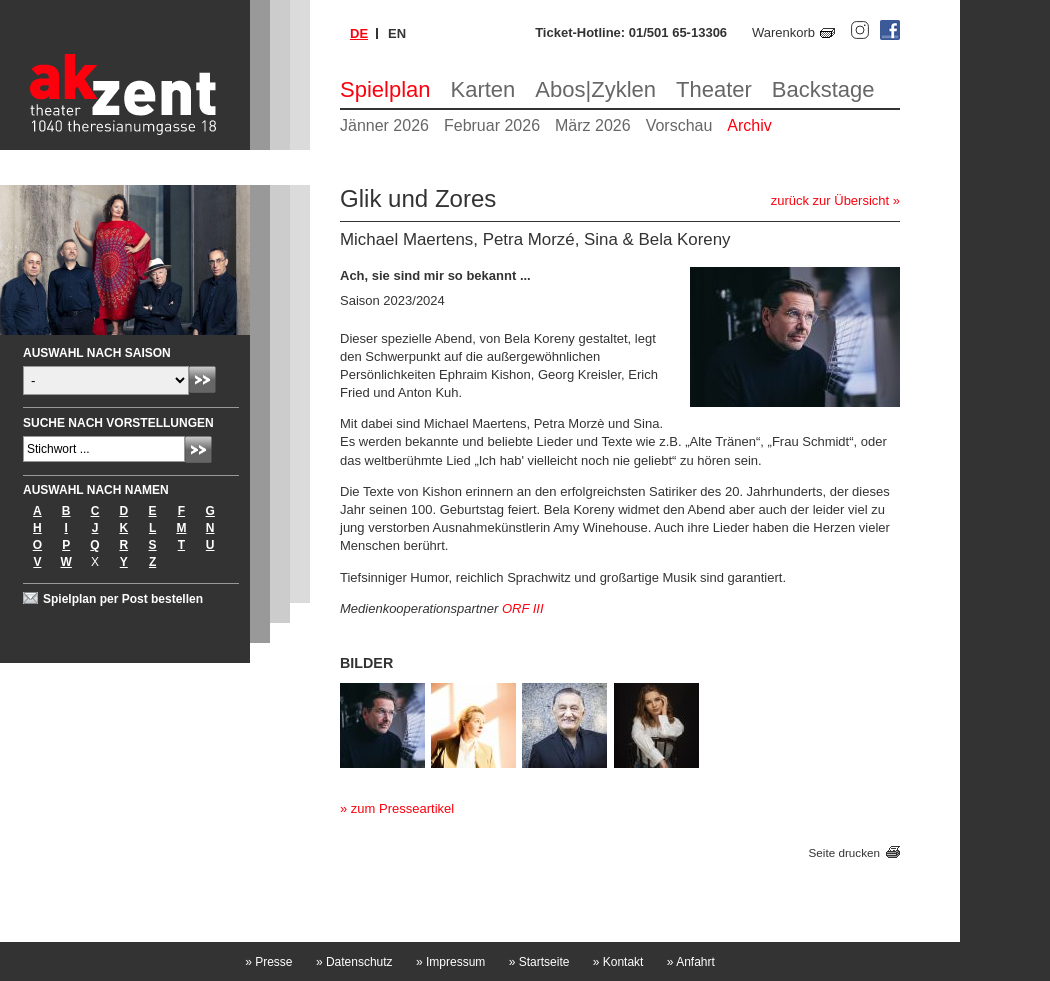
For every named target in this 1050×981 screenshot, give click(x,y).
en (397, 33)
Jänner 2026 (384, 125)
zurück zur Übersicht (830, 200)
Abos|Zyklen (595, 89)
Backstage (823, 89)
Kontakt (618, 962)
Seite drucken (844, 852)
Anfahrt (691, 962)
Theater (714, 89)
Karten (483, 89)
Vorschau (679, 125)
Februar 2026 (492, 125)
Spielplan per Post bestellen (123, 599)
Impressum (450, 962)
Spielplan (385, 89)
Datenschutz (354, 962)
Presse (268, 962)
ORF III (523, 608)
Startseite (539, 962)
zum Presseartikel (402, 808)
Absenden (202, 379)
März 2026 (593, 125)
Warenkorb (783, 32)
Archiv (749, 125)
